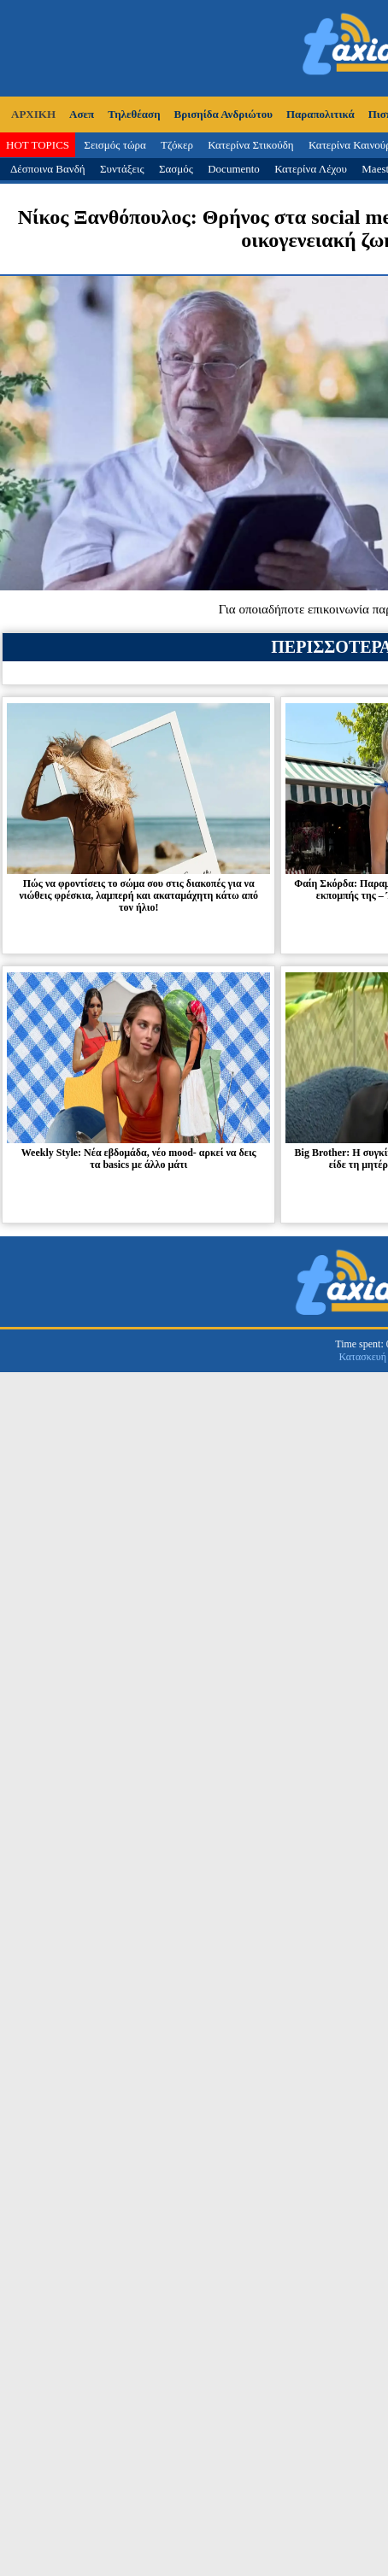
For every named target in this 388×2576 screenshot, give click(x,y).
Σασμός (176, 168)
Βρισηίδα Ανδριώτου (223, 114)
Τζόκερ (177, 144)
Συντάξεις (122, 168)
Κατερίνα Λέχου (310, 168)
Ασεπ (81, 114)
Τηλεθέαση (134, 114)
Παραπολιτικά (320, 114)
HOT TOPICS (37, 144)
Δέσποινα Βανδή (47, 168)
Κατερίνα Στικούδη (251, 144)
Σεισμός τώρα (114, 144)
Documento (234, 168)
